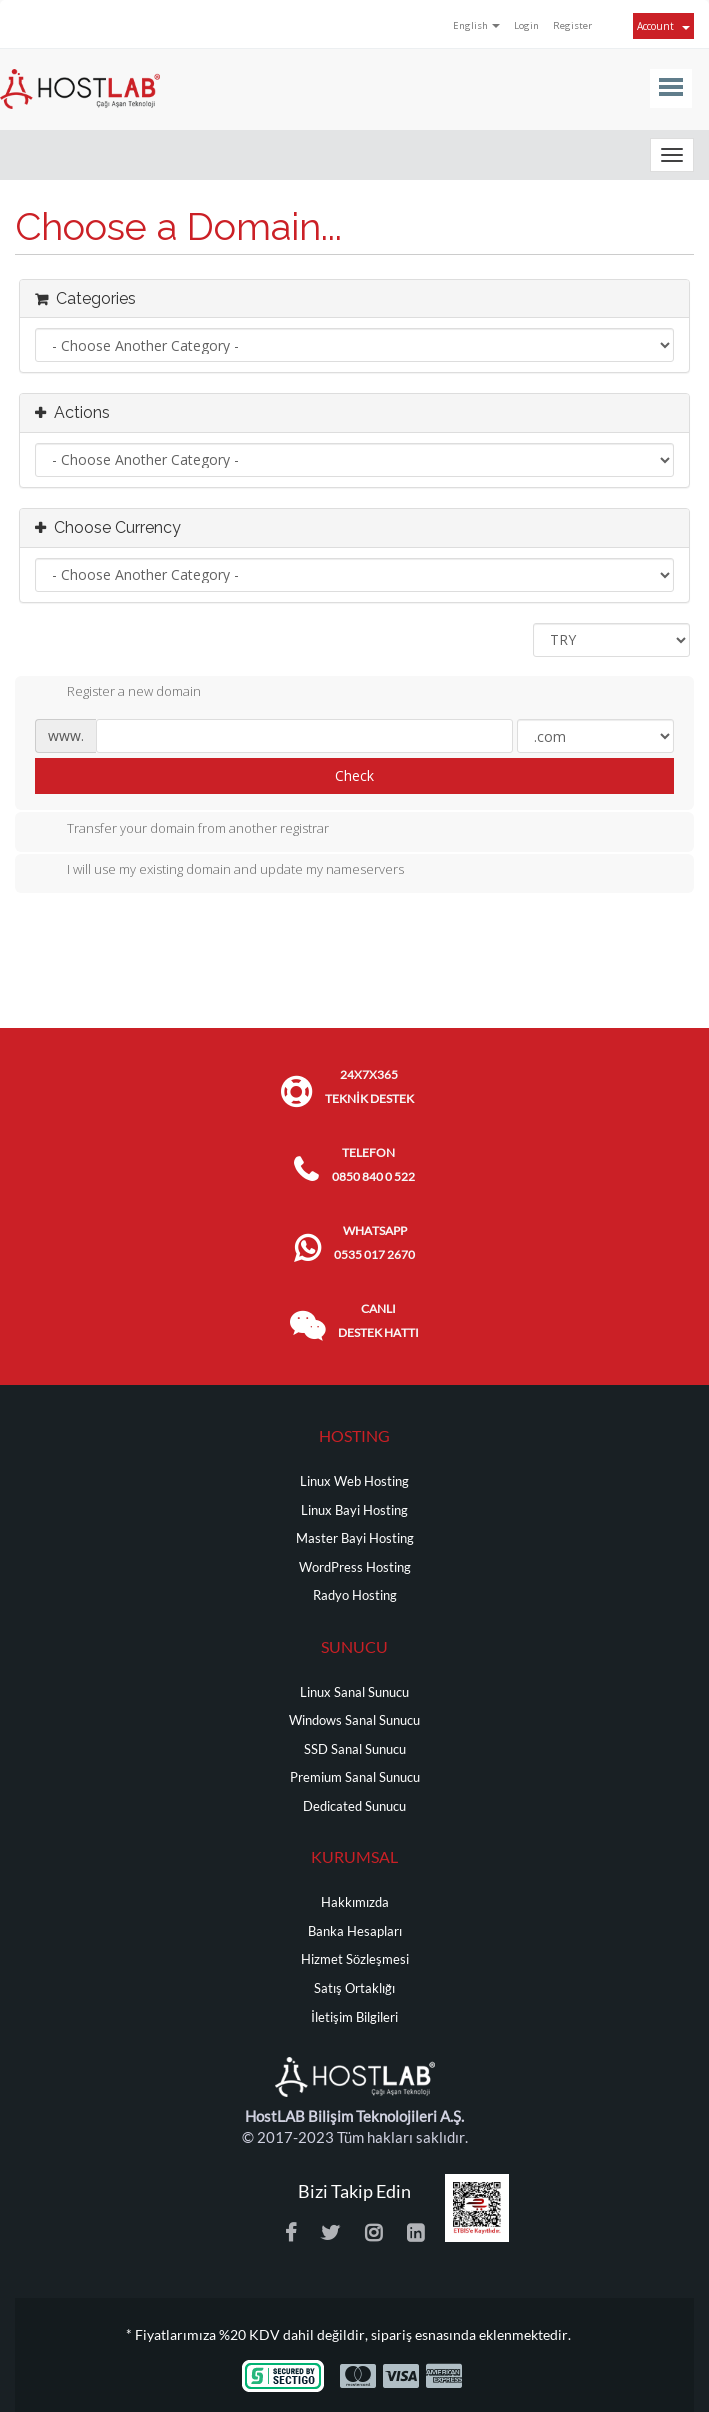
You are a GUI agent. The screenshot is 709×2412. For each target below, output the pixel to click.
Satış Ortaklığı (354, 1988)
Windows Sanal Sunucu (354, 1720)
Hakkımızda (355, 1902)
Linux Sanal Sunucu (354, 1692)
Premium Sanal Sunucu (355, 1777)
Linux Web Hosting (354, 1481)
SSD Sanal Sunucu (355, 1749)
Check (354, 775)
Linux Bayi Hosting (354, 1510)
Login (526, 25)
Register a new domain (118, 693)
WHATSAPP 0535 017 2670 (374, 1242)
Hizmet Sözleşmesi (355, 1959)
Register (572, 25)
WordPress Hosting (355, 1567)
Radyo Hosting (355, 1595)
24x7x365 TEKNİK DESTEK (369, 1086)
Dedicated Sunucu (354, 1806)
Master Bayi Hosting (355, 1538)
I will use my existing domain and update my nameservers (219, 871)
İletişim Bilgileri (354, 2017)
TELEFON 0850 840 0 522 (373, 1164)
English (476, 25)
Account (663, 26)
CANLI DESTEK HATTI (378, 1320)
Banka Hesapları (355, 1931)
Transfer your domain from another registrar (182, 830)
